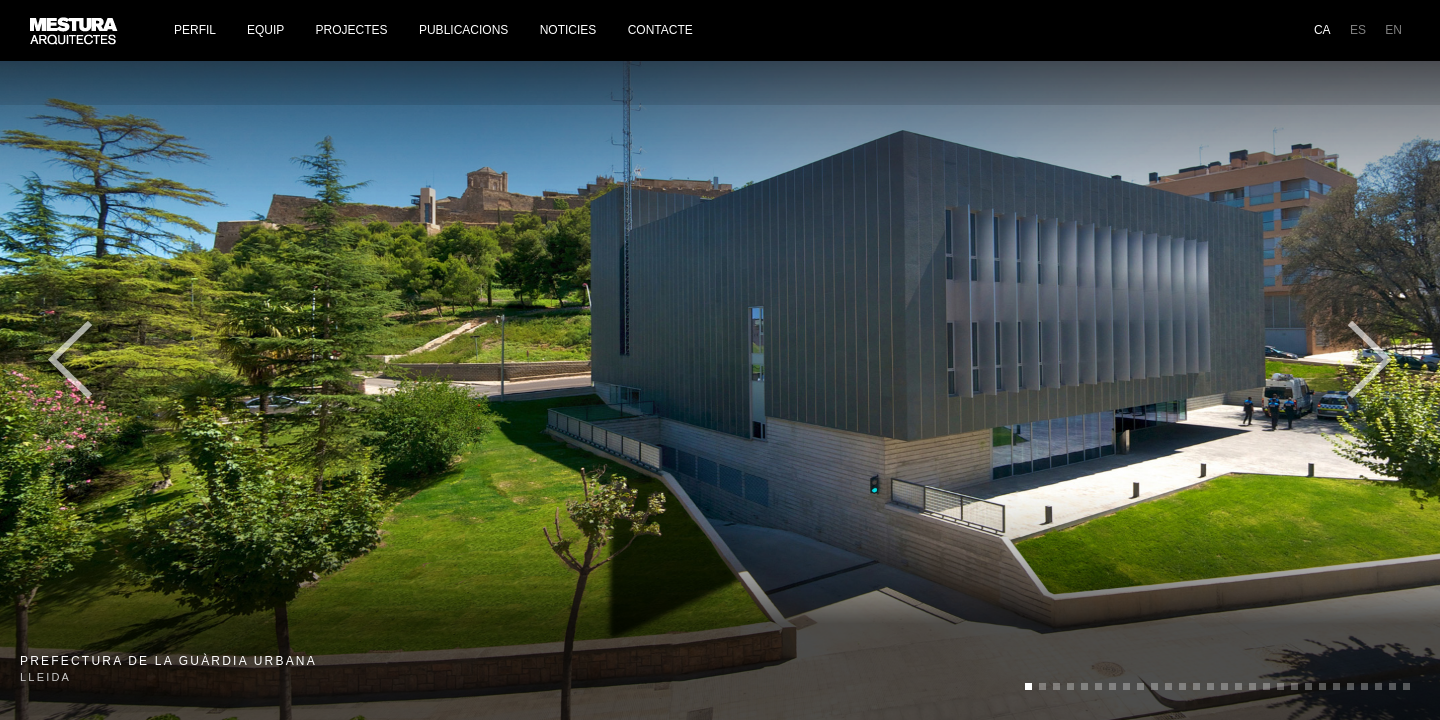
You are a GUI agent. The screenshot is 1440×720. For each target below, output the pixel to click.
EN (1393, 30)
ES (1358, 30)
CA (1322, 30)
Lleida (168, 668)
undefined (1028, 686)
